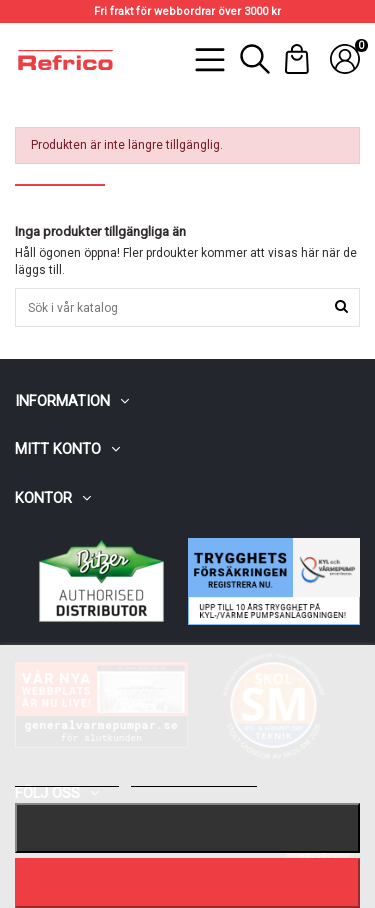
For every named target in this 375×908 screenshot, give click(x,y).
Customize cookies (194, 777)
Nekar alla (188, 827)
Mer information (67, 777)
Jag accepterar (187, 882)
